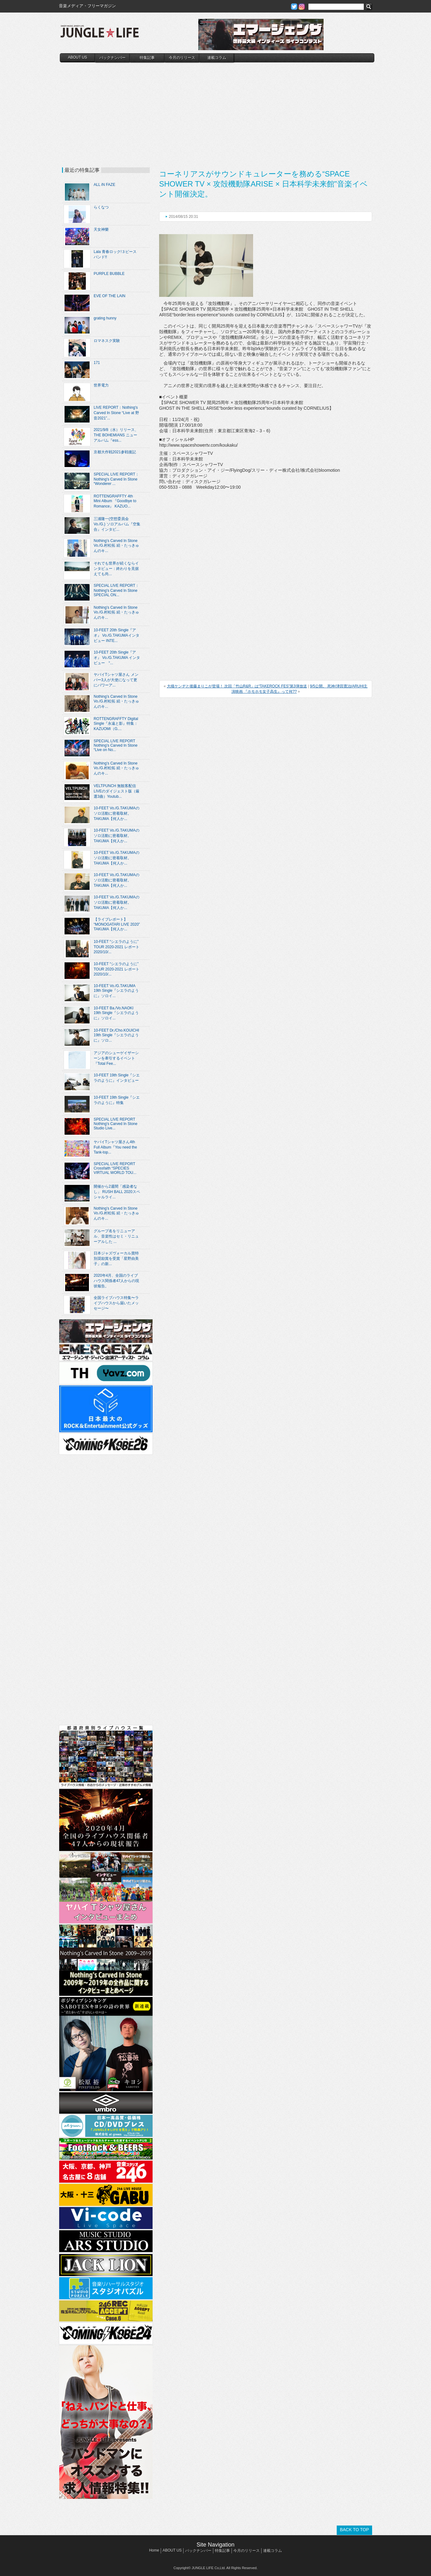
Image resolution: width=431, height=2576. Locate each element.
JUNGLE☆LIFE (99, 34)
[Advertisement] (217, 109)
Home (154, 2550)
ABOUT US (77, 57)
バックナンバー (112, 57)
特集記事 (147, 57)
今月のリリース (182, 57)
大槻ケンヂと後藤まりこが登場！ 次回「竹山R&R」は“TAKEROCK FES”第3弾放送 (237, 686)
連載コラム (216, 57)
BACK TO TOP (354, 2529)
